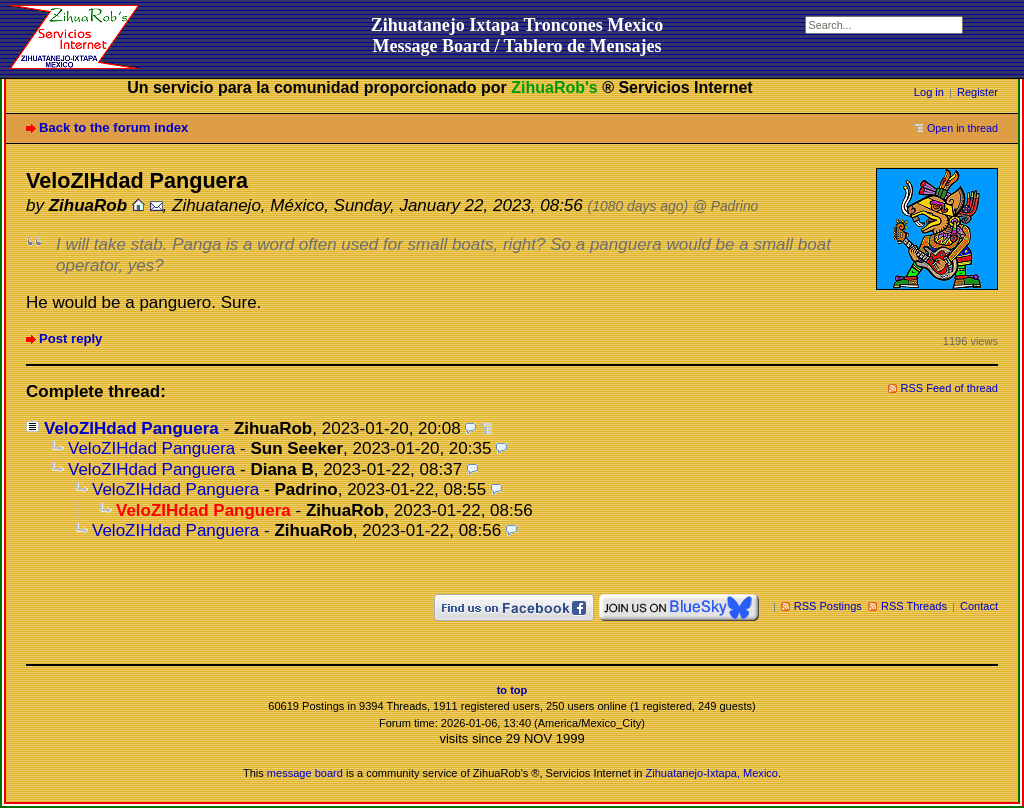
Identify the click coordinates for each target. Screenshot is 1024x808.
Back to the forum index (113, 127)
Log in (929, 92)
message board (305, 773)
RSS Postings (828, 606)
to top (512, 690)
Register (977, 92)
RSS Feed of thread (950, 388)
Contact (979, 606)
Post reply (70, 338)
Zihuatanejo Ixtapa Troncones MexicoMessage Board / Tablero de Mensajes (517, 35)
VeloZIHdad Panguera (131, 428)
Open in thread (962, 128)
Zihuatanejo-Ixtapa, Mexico (712, 773)
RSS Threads (914, 606)
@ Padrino (725, 206)
